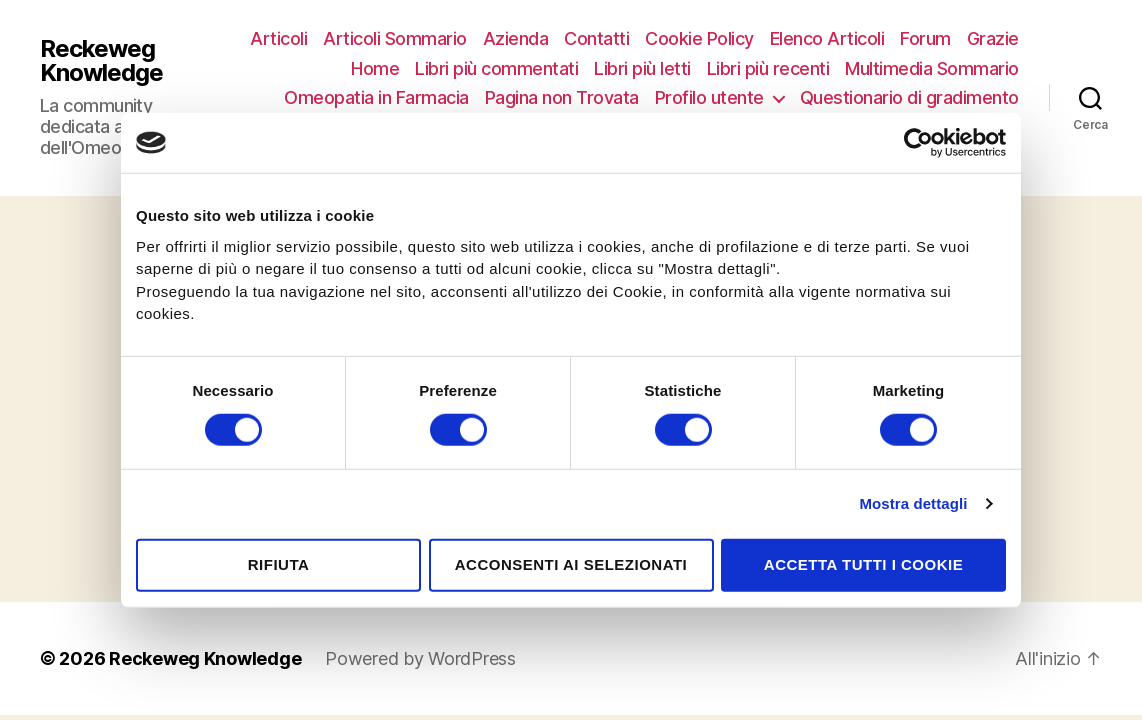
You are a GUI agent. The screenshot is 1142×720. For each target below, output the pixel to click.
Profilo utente (709, 97)
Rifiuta (279, 564)
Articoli (278, 38)
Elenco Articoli (827, 38)
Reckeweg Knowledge (101, 61)
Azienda (516, 38)
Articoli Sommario (395, 38)
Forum (925, 38)
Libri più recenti (768, 68)
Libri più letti (642, 68)
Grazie (993, 38)
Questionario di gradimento (909, 97)
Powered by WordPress (420, 658)
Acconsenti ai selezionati (571, 564)
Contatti (596, 38)
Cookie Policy (699, 38)
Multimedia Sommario (932, 68)
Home (375, 68)
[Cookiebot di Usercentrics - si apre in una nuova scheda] (918, 143)
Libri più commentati (496, 68)
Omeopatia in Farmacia (376, 97)
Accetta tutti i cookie (863, 564)
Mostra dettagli (913, 503)
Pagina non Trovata (562, 97)
